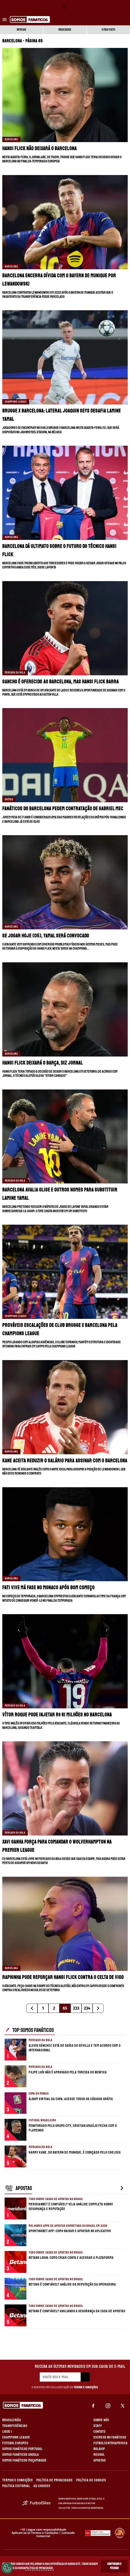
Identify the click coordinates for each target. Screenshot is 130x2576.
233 (76, 2008)
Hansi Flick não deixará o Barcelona (39, 148)
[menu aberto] (4, 19)
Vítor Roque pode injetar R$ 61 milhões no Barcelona (57, 1715)
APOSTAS (99, 2460)
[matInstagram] (108, 2406)
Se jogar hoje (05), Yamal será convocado (45, 936)
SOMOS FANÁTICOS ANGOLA (20, 2454)
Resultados (65, 30)
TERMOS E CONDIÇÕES (17, 2480)
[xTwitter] (123, 2406)
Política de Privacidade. (39, 2568)
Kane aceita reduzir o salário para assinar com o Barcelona (64, 1461)
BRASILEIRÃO (11, 2420)
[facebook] (93, 2406)
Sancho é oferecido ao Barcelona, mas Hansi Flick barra (60, 682)
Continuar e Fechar (114, 2566)
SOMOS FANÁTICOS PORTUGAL (22, 2449)
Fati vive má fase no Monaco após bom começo (48, 1587)
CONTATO (99, 2431)
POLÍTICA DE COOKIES (91, 2480)
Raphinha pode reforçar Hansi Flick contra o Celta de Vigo (63, 1977)
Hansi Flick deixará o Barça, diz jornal (42, 1063)
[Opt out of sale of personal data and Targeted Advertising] (7, 2568)
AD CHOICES (42, 2486)
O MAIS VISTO (108, 30)
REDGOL (99, 2454)
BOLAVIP (99, 2449)
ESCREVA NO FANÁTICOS (109, 2437)
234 (87, 2008)
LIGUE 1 (7, 2431)
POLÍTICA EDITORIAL (16, 2486)
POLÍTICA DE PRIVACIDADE (54, 2480)
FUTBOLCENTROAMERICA (110, 2443)
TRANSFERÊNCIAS (14, 2426)
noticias (21, 30)
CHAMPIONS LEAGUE (16, 2437)
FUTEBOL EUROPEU (15, 2443)
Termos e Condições (86, 2387)
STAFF (97, 2426)
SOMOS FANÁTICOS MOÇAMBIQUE (24, 2460)
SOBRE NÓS (101, 2420)
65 (65, 2008)
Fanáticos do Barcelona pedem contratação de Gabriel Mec (62, 808)
